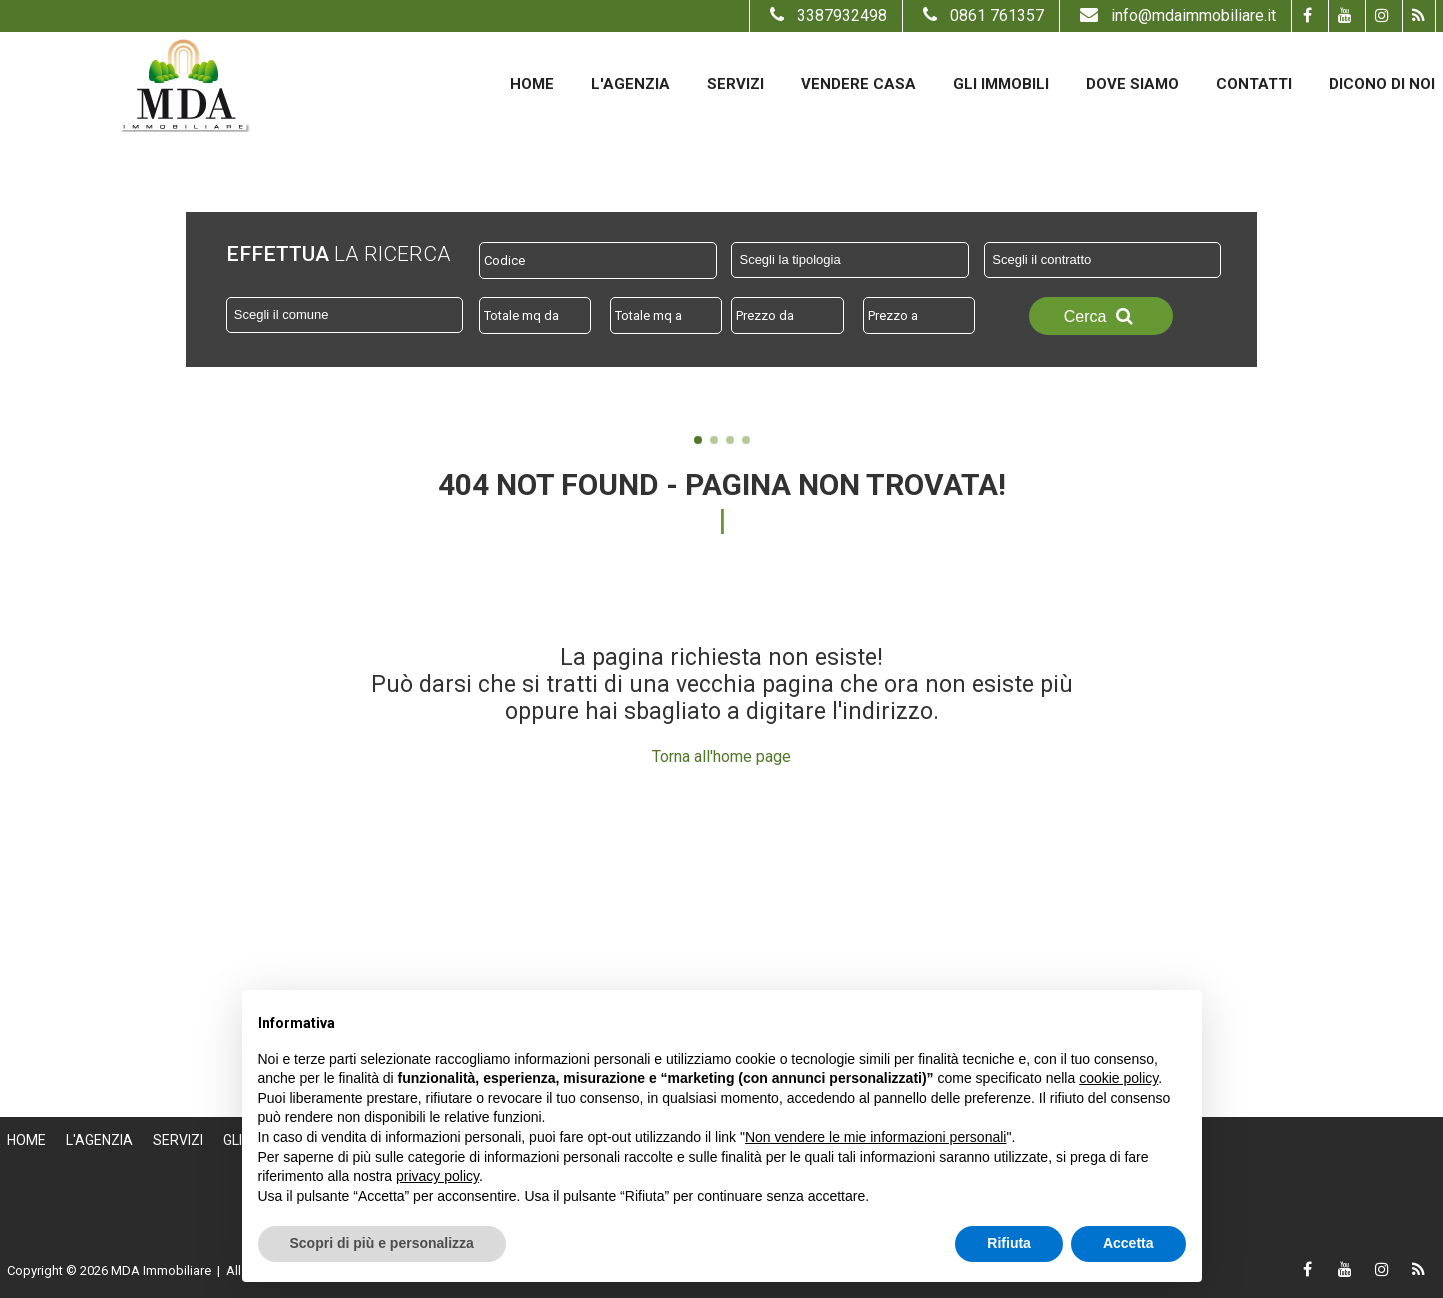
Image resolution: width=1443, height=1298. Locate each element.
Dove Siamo (1132, 84)
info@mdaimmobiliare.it (1175, 15)
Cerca (1101, 316)
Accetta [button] (1128, 1243)
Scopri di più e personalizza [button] (382, 1243)
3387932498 (826, 15)
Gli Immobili (1001, 84)
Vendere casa (858, 84)
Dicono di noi (1382, 84)
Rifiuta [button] (1009, 1243)
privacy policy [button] (437, 1176)
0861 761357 (981, 15)
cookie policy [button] (1118, 1078)
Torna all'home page (721, 756)
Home (532, 84)
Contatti (1254, 84)
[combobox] (849, 260)
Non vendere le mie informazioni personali (875, 1137)
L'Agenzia (630, 84)
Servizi (735, 84)
